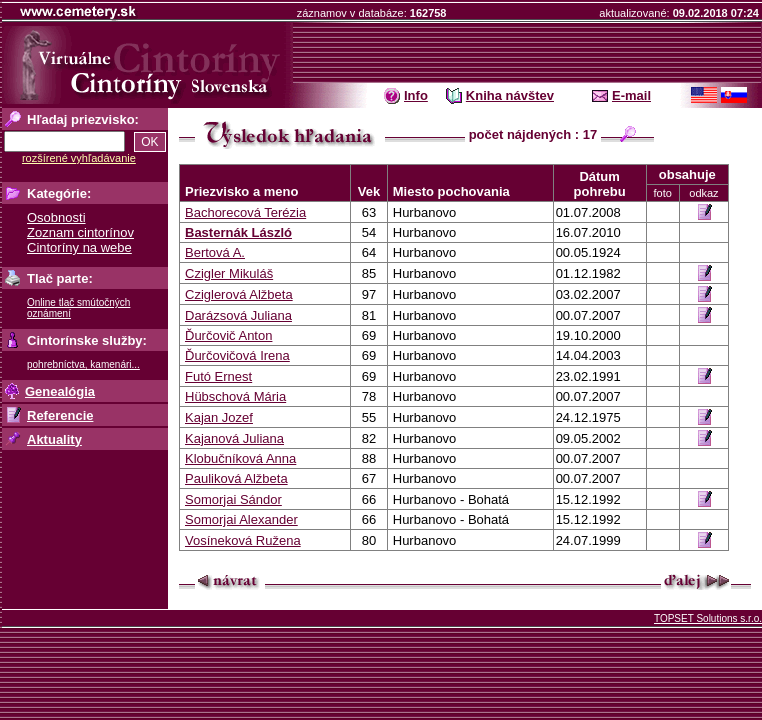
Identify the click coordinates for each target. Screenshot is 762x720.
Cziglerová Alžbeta (239, 294)
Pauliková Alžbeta (236, 478)
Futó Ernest (218, 376)
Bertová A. (215, 252)
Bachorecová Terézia (245, 212)
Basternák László (238, 232)
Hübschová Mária (235, 396)
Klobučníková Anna (240, 458)
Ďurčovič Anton (228, 335)
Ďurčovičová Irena (237, 355)
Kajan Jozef (219, 417)
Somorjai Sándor (233, 499)
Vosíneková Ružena (243, 540)
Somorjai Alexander (241, 519)
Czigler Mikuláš (229, 273)
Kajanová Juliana (234, 438)
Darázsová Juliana (238, 315)
